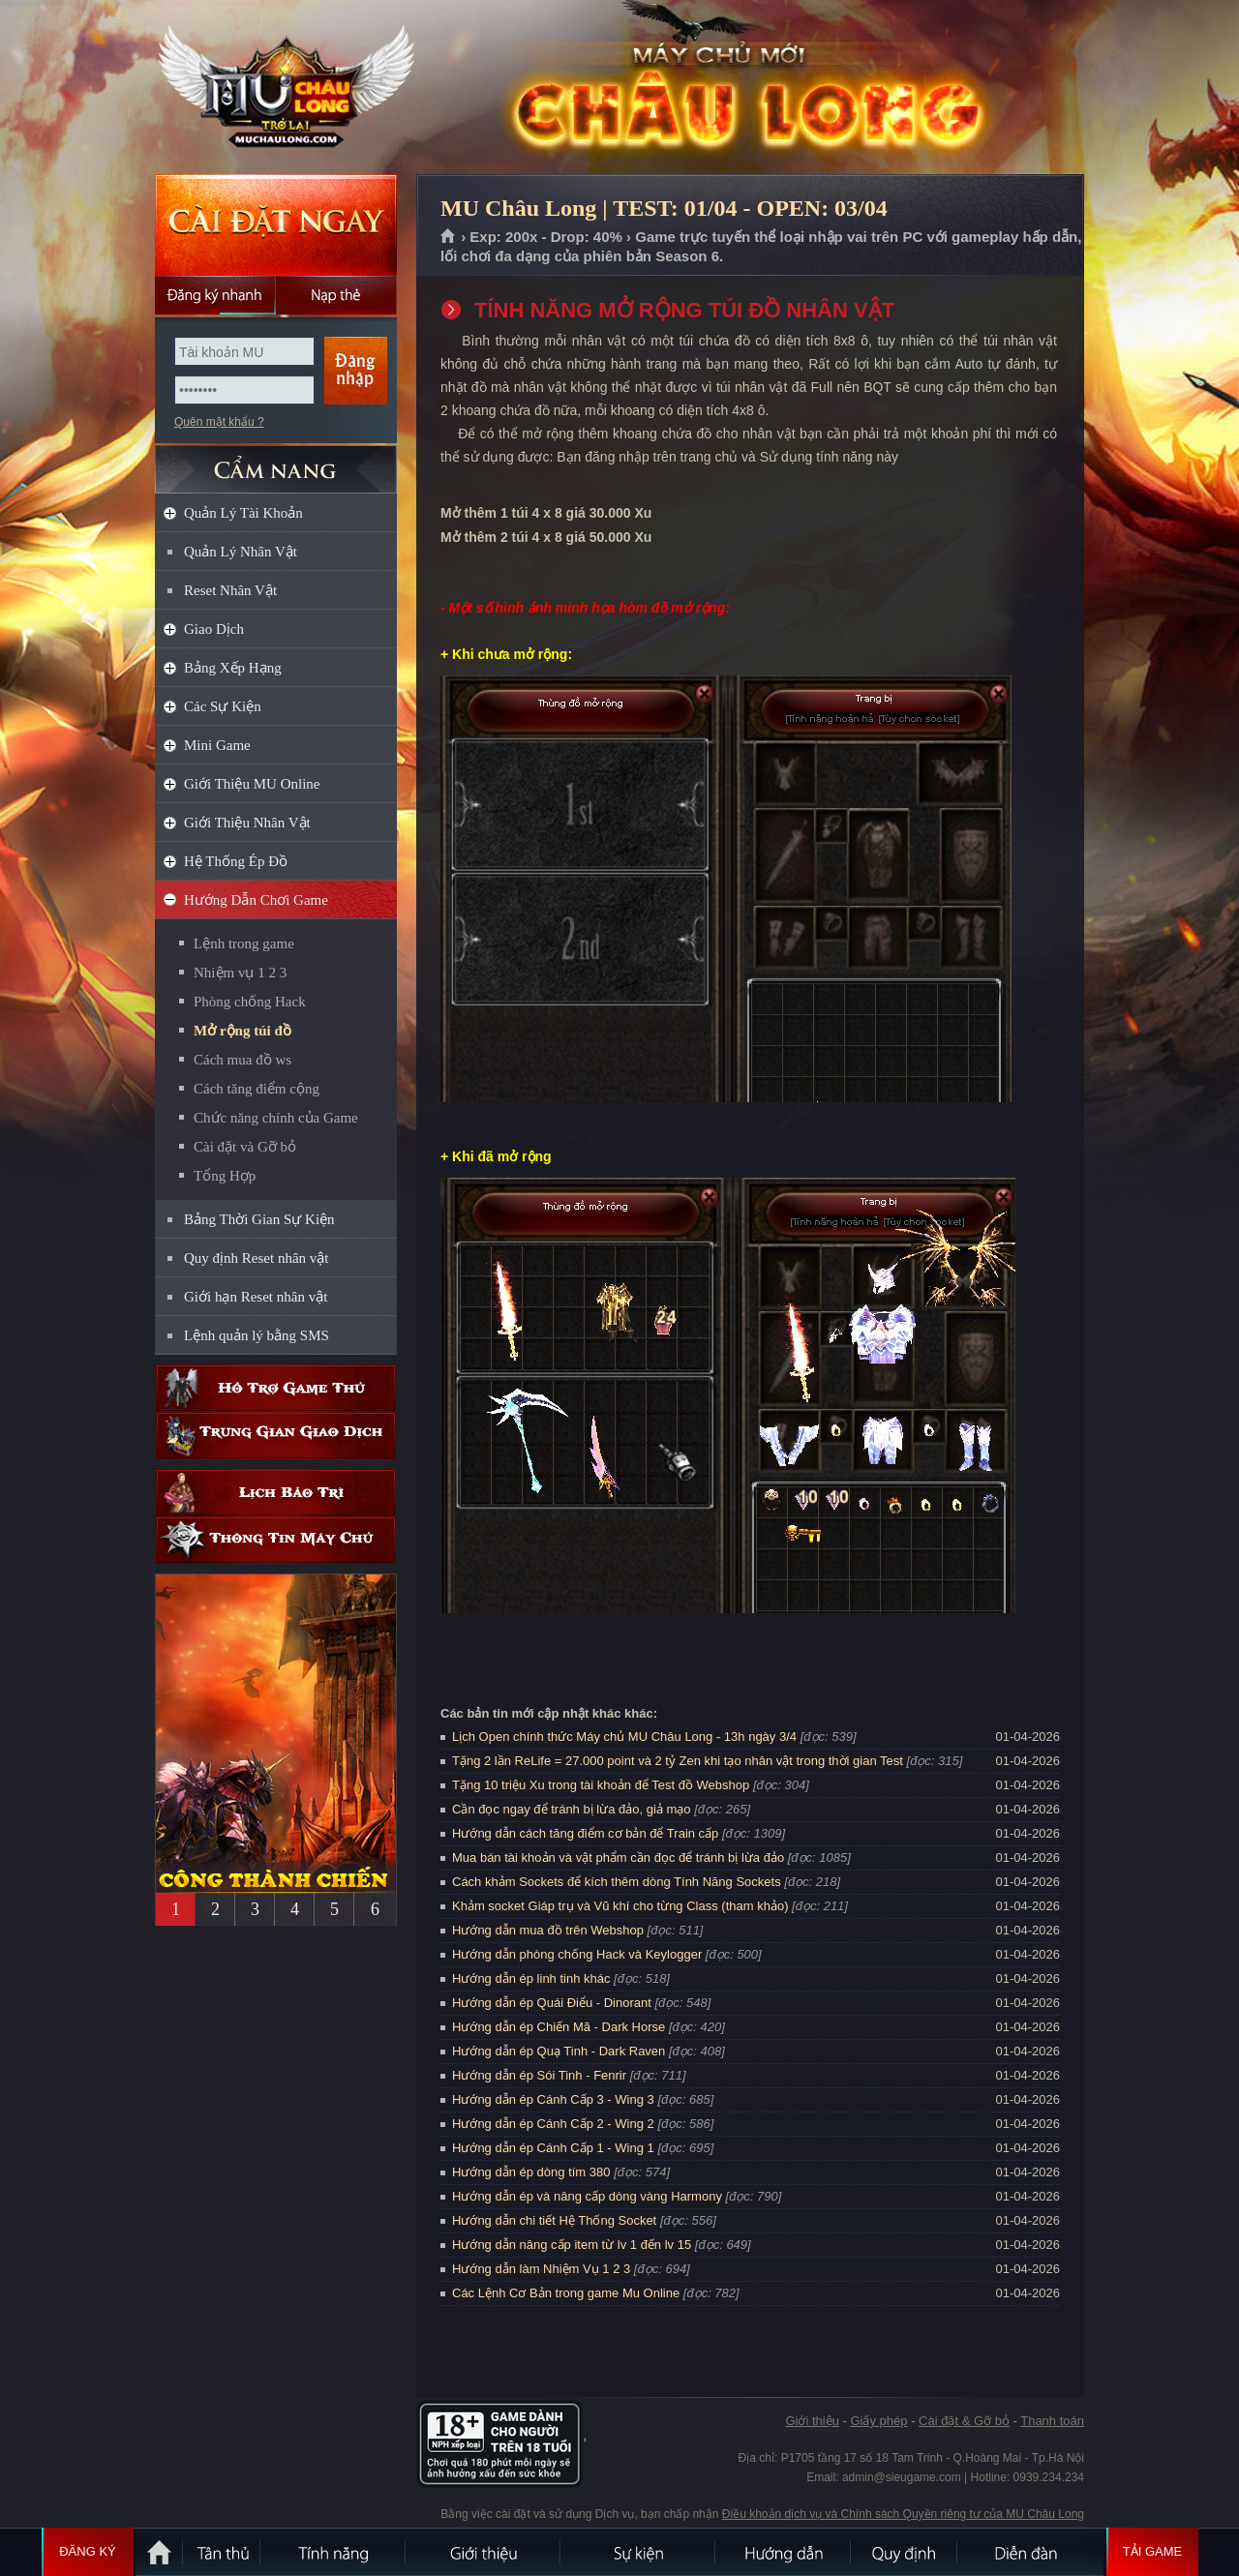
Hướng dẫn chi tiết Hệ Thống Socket (554, 2220)
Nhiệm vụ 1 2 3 (240, 972)
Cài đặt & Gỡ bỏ (964, 2420)
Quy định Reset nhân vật (256, 1258)
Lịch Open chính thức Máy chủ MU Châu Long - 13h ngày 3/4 (624, 1736)
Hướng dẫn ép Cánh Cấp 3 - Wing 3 (553, 2099)
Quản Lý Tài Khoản (243, 513)
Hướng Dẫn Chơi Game (256, 900)
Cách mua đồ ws (242, 1059)
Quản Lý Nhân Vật (240, 551)
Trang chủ (448, 237)
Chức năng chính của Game (276, 1117)
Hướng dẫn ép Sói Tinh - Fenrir (539, 2075)
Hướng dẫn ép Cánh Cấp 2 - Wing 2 (553, 2123)
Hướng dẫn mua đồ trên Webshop (548, 1930)
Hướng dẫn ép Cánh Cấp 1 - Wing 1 (553, 2148)
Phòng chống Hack (250, 1001)
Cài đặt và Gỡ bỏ (245, 1146)
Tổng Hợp (225, 1175)
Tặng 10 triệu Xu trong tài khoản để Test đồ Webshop (600, 1785)
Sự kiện (638, 2552)
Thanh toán (1052, 2420)
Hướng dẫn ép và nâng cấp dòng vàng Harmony (587, 2196)
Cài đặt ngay (276, 225)
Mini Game (217, 745)
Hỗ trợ (276, 1388)
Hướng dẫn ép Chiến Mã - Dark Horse (558, 2027)
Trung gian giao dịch (276, 1435)
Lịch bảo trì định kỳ (276, 1492)
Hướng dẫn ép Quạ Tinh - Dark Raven (558, 2051)
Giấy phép (878, 2420)
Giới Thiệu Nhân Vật (247, 822)
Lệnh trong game (244, 943)
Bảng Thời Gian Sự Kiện (259, 1219)
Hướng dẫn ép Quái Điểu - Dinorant (551, 2002)
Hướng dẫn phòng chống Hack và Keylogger (579, 1954)
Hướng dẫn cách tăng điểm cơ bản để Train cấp (585, 1833)
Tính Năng (334, 2552)
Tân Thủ (222, 2552)
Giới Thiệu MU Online (251, 784)
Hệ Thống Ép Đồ (235, 861)
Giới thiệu (811, 2420)
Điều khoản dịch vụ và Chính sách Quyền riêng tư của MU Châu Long (903, 2514)
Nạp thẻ (336, 295)
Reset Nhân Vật (230, 590)
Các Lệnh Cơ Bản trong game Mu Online (566, 2293)
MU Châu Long (275, 88)
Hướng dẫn (784, 2552)
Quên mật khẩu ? (219, 422)
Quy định (905, 2552)
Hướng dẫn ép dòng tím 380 (531, 2172)
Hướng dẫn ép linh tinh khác (531, 1978)
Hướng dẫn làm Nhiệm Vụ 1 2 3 (541, 2268)
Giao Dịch (214, 629)
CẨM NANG (276, 461)
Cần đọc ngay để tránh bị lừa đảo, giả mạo (571, 1809)
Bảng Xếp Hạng (233, 667)
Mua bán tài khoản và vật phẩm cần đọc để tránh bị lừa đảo (618, 1857)
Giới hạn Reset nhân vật (255, 1296)
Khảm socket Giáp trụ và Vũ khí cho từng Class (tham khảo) (620, 1906)
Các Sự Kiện (222, 706)
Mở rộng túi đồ (242, 1030)
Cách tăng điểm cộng (256, 1088)
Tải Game (1152, 2552)
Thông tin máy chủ (276, 1540)
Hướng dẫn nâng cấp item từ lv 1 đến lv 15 (571, 2244)
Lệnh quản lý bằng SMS (256, 1335)
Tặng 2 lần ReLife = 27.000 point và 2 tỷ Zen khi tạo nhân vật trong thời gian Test (677, 1760)
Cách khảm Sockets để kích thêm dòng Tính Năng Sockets (618, 1881)
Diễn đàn (1030, 2552)
